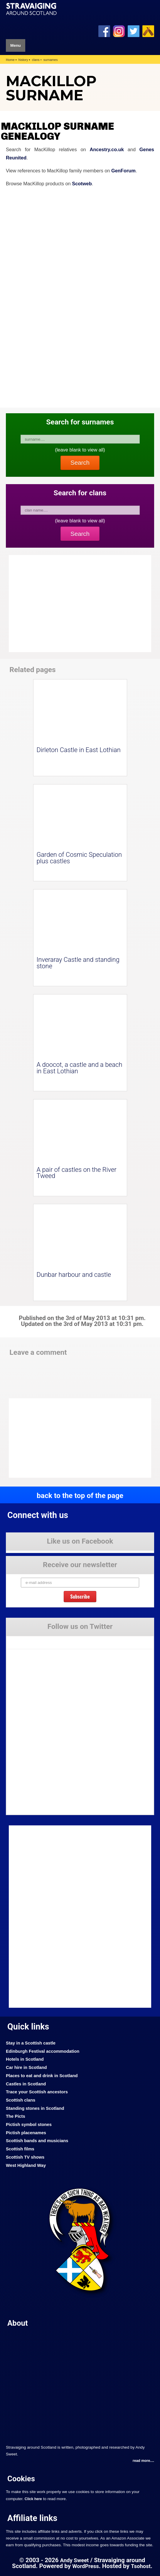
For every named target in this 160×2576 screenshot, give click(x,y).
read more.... (143, 2460)
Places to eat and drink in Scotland (42, 2075)
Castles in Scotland (26, 2084)
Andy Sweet (74, 2560)
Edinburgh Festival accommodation (42, 2051)
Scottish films (20, 2149)
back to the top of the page (80, 1495)
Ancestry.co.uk (107, 149)
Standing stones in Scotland (35, 2108)
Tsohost (141, 2566)
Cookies (21, 2478)
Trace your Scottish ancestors (37, 2092)
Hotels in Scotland (25, 2059)
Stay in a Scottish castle (30, 2043)
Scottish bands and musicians (37, 2140)
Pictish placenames (26, 2132)
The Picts (15, 2116)
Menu (15, 45)
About (17, 2323)
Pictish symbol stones (29, 2124)
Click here (33, 2499)
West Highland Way (26, 2165)
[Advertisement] (56, 1438)
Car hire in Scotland (26, 2067)
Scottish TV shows (25, 2157)
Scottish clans (20, 2100)
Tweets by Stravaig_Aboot (28, 1640)
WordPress (85, 2566)
